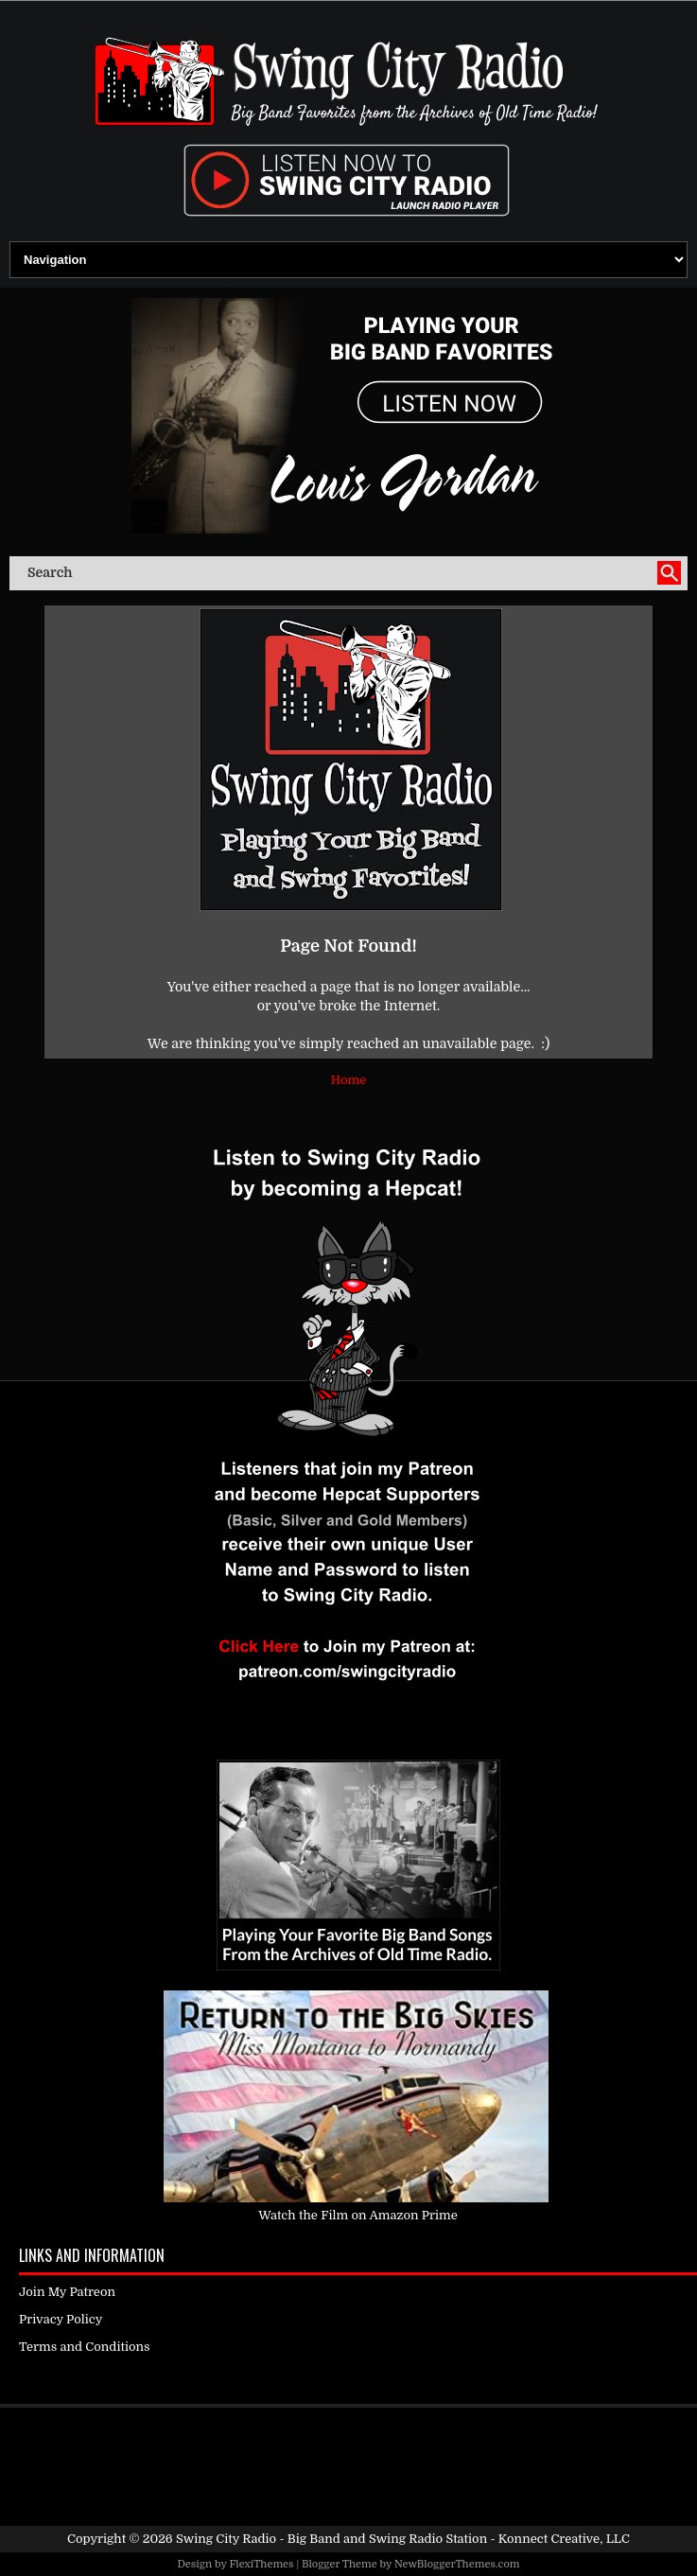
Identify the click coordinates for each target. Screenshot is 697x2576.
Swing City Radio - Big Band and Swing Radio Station (331, 2539)
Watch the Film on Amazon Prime (358, 2215)
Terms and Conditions (84, 2346)
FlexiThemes (261, 2564)
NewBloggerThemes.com (457, 2564)
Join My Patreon (67, 2292)
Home (348, 1080)
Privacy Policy (60, 2319)
